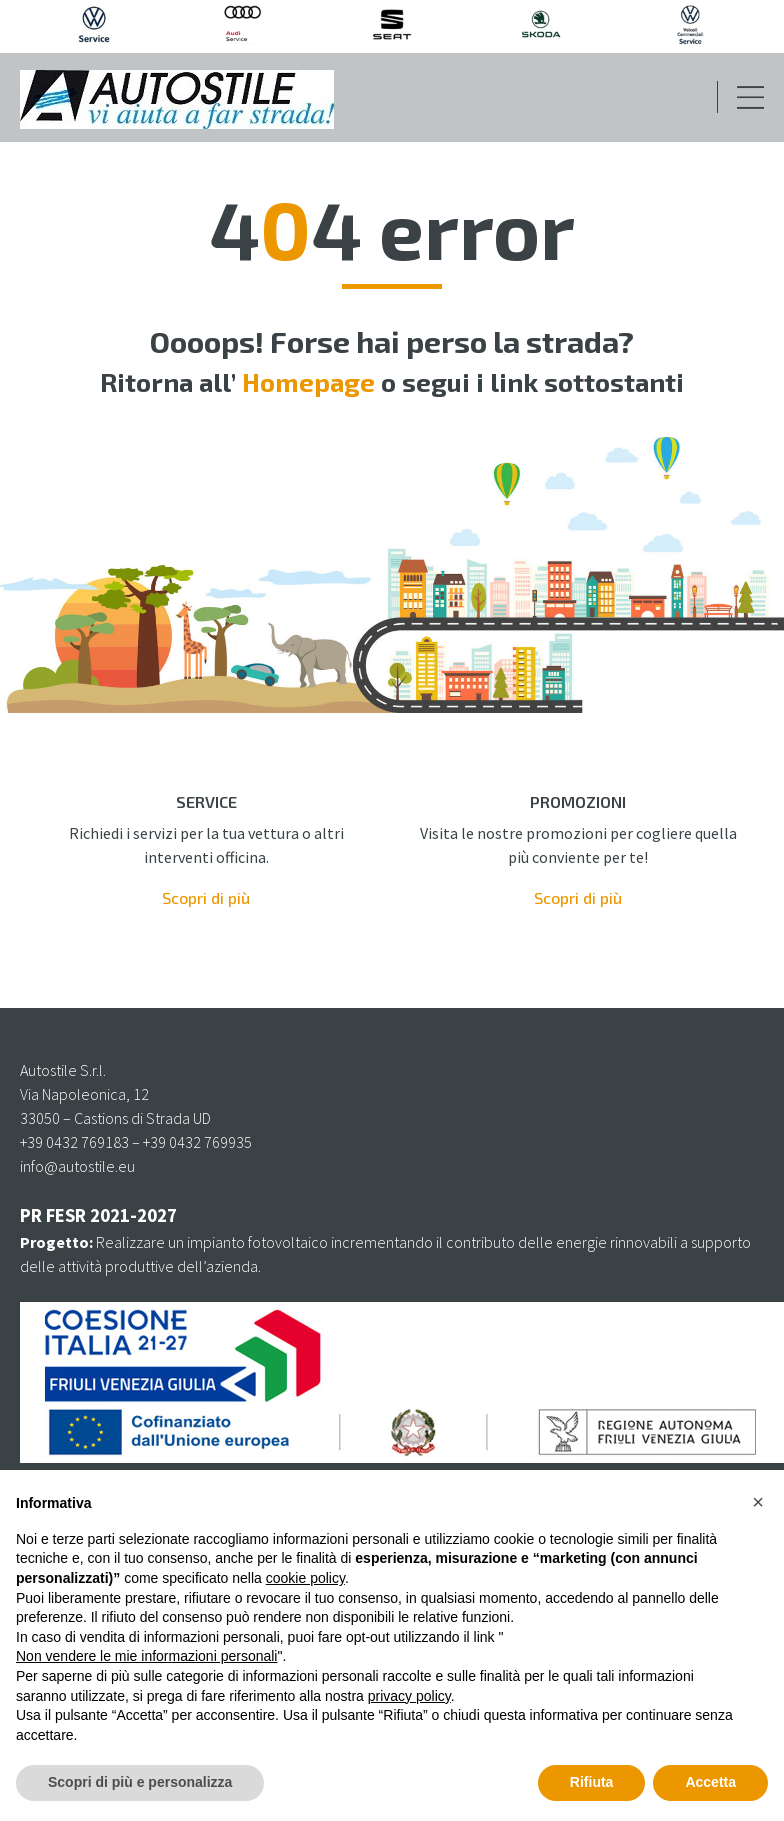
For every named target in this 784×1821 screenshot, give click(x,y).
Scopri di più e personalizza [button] (140, 1782)
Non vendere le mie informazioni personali (146, 1656)
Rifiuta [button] (592, 1782)
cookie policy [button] (305, 1578)
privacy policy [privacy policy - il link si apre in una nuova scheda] (409, 1696)
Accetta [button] (710, 1782)
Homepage (308, 381)
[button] (758, 1502)
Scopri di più (206, 897)
